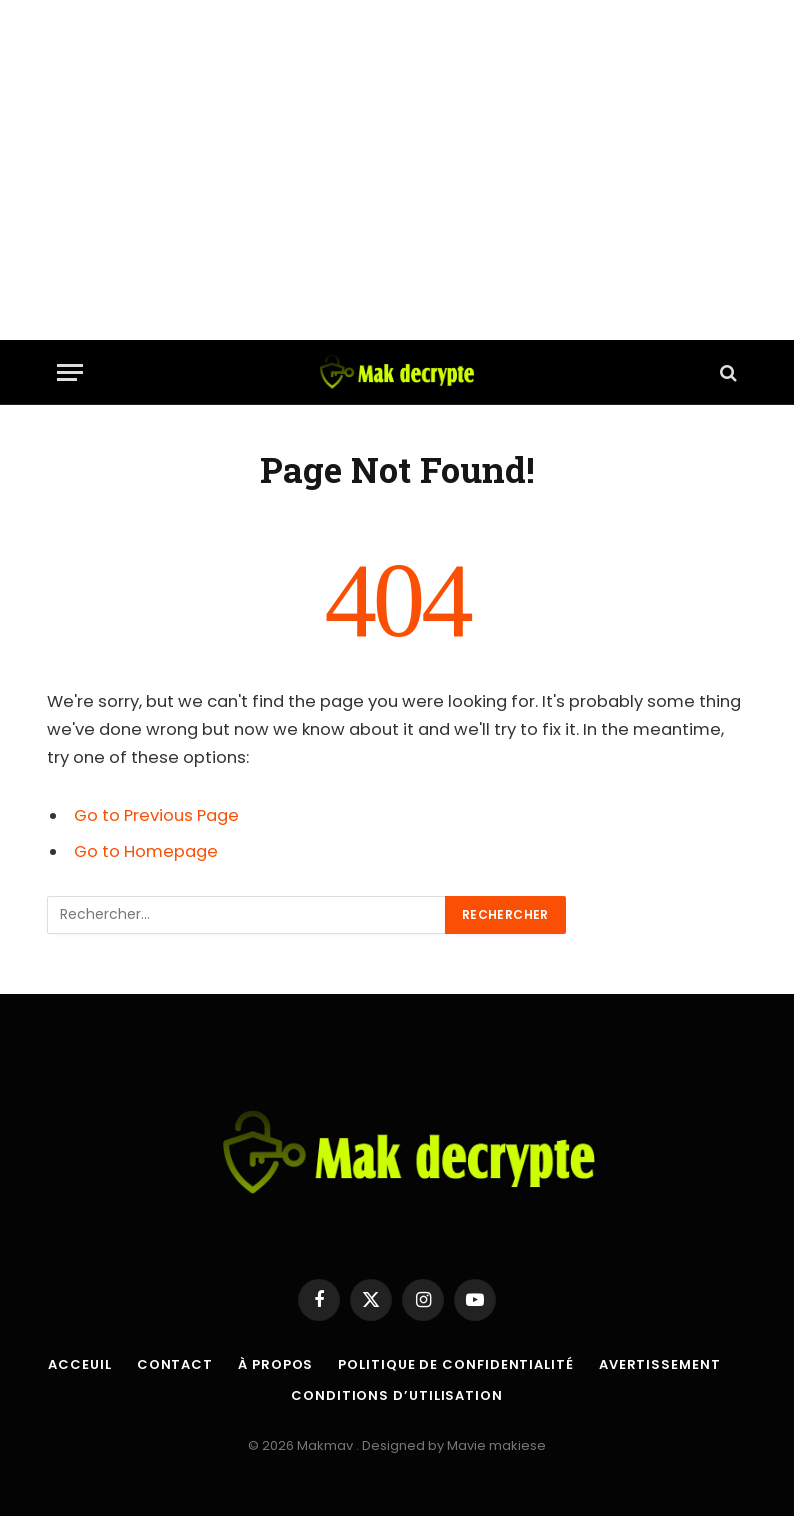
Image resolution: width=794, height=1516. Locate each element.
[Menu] (70, 372)
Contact (175, 1364)
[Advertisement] (397, 170)
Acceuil (79, 1364)
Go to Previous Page (156, 815)
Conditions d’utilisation (397, 1395)
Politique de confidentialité (455, 1364)
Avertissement (660, 1364)
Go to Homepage (146, 851)
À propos (275, 1364)
